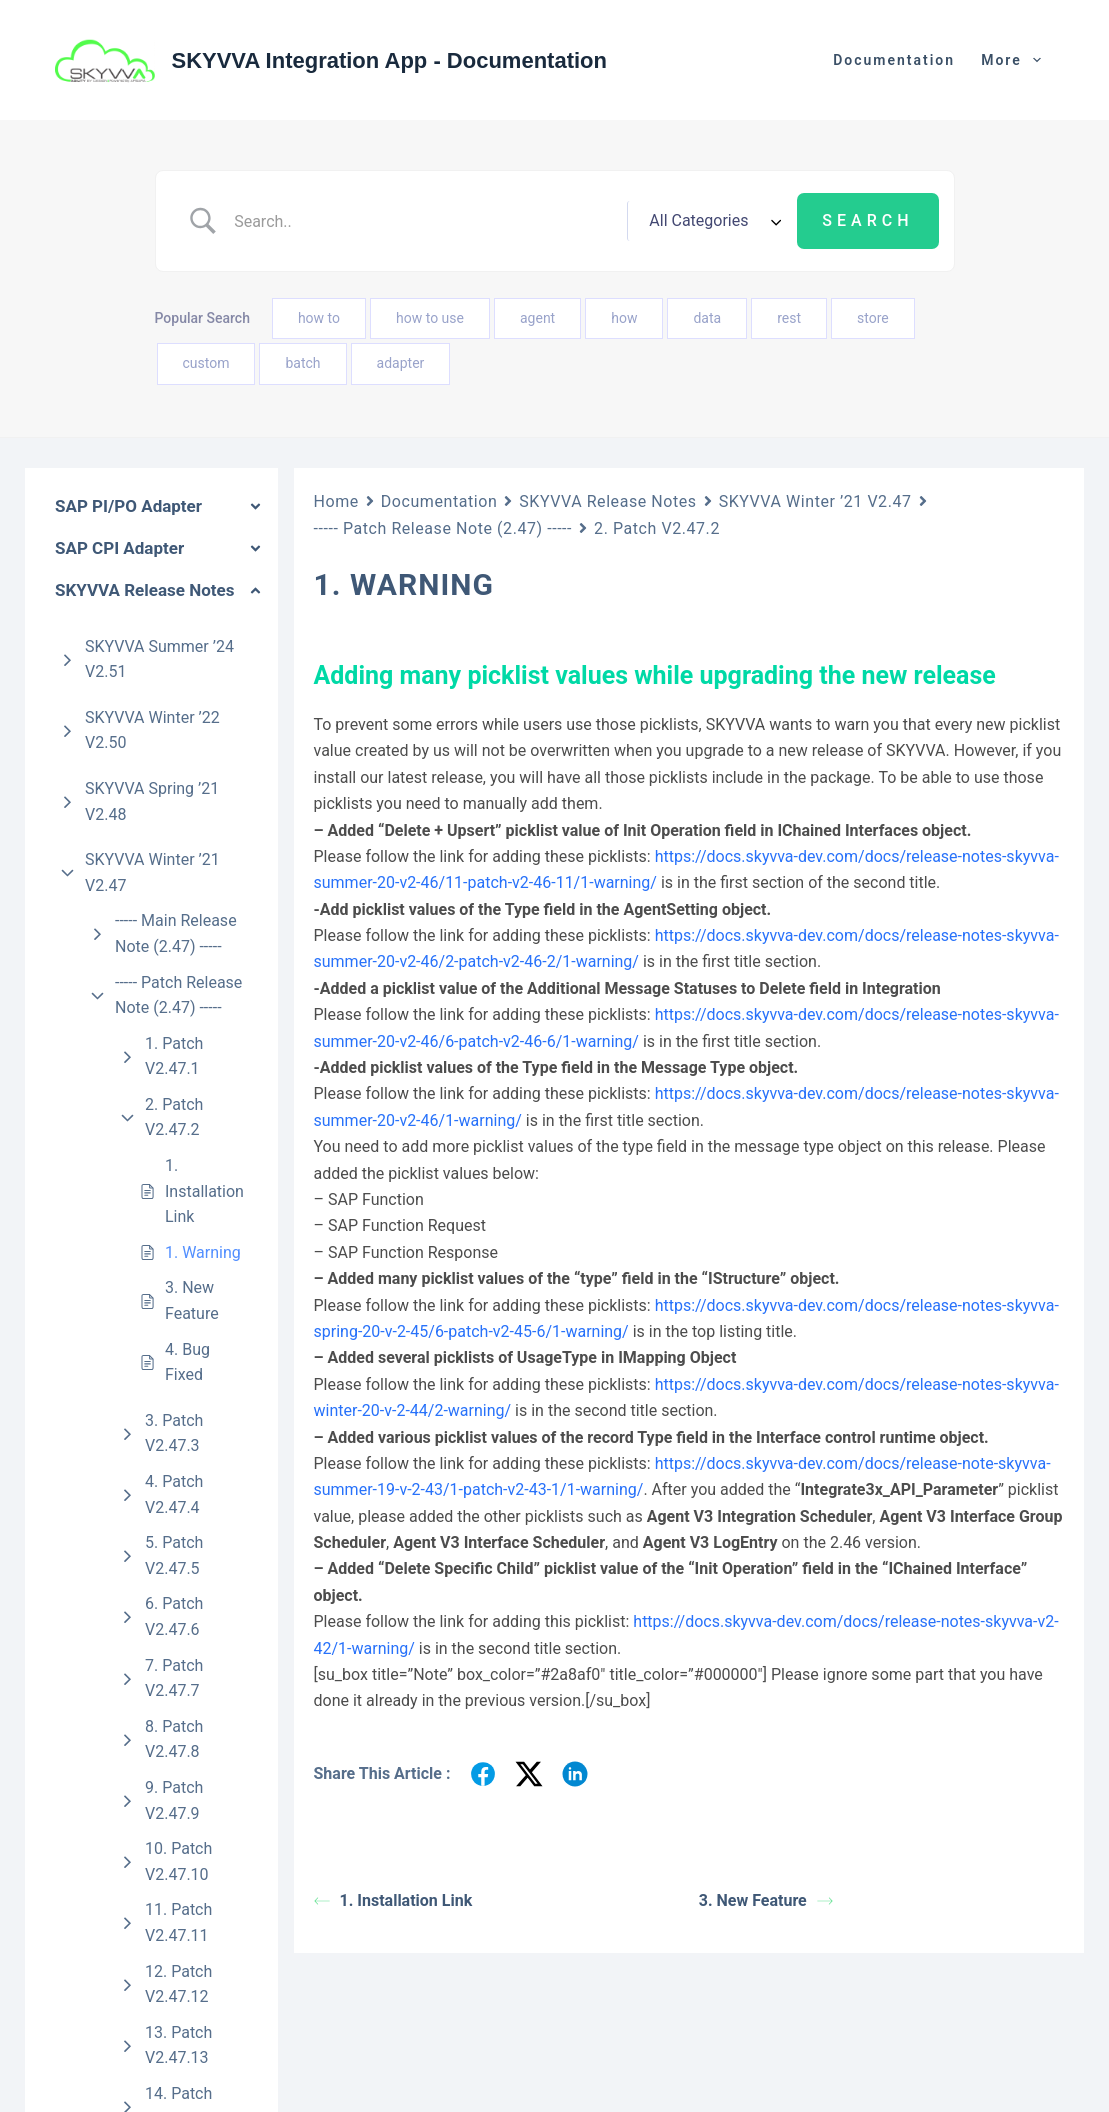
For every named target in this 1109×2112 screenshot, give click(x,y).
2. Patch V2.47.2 (174, 1117)
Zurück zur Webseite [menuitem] (871, 60)
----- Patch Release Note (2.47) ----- (178, 995)
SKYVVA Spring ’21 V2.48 (152, 801)
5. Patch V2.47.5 (174, 1555)
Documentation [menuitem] (700, 60)
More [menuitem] (1014, 60)
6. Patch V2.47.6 (174, 1616)
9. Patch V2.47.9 (174, 1800)
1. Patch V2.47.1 (174, 1056)
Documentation (439, 501)
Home (336, 501)
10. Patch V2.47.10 (178, 1861)
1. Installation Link (204, 1191)
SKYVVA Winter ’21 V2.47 (152, 872)
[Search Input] (423, 221)
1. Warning (203, 1252)
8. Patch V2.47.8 (174, 1739)
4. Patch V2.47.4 (174, 1494)
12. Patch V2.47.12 (178, 1984)
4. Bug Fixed (187, 1362)
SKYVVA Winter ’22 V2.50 (152, 730)
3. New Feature (192, 1300)
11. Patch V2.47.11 (178, 1922)
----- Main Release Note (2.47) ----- (176, 933)
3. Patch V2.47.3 (174, 1433)
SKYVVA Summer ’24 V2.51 (159, 659)
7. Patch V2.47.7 (174, 1678)
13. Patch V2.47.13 (178, 2045)
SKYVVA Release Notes (607, 501)
